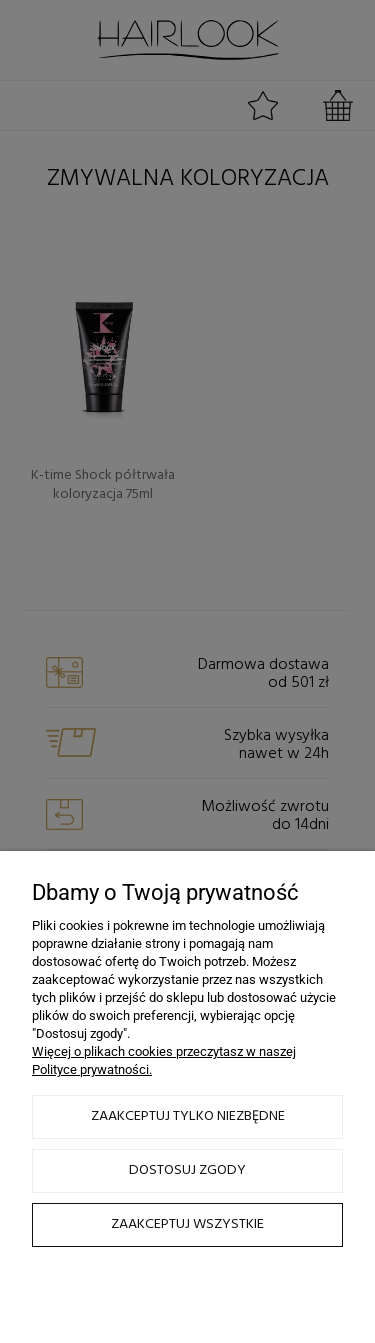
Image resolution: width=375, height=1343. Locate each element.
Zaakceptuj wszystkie (187, 1224)
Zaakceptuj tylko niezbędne (188, 1116)
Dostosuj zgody (187, 1170)
